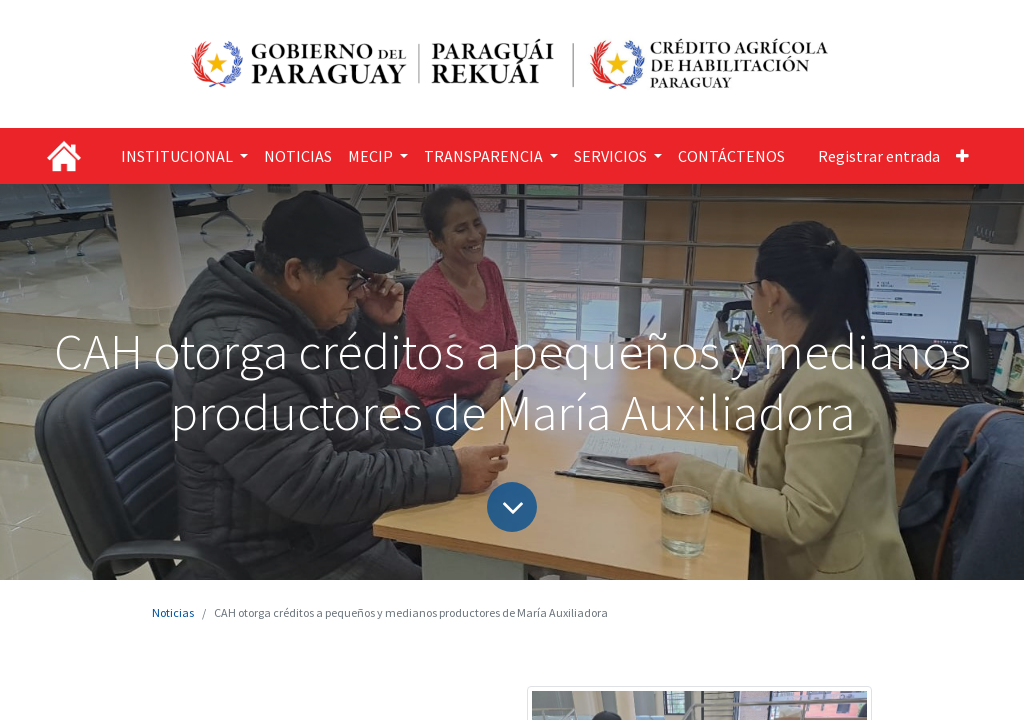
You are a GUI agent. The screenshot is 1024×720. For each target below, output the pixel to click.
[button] (962, 156)
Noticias (173, 612)
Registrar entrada (879, 156)
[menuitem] (298, 156)
